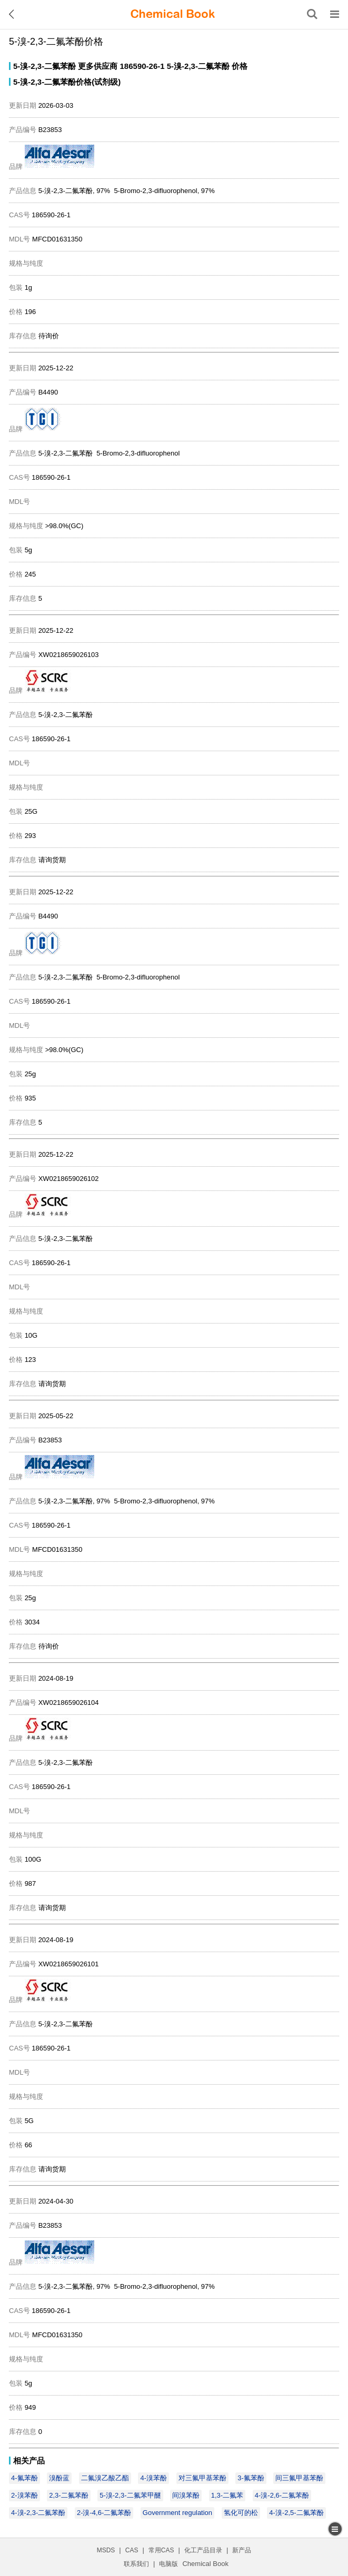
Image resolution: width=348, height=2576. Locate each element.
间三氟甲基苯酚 (299, 2478)
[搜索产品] (312, 14)
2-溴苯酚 (24, 2495)
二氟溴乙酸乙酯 (105, 2478)
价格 (239, 66)
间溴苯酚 (186, 2495)
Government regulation (177, 2513)
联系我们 (136, 2564)
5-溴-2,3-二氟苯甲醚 (130, 2495)
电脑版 (168, 2564)
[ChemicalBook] (173, 14)
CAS (131, 2550)
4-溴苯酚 (153, 2478)
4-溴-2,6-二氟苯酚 (282, 2495)
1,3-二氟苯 (227, 2495)
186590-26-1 (142, 66)
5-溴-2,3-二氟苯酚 (44, 66)
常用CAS (161, 2550)
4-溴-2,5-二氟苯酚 (296, 2513)
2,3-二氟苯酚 (68, 2495)
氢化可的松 (241, 2513)
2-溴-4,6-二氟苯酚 (104, 2513)
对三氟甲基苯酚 (202, 2478)
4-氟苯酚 (24, 2478)
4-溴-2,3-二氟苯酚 (38, 2513)
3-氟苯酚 (250, 2478)
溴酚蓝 (59, 2478)
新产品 (241, 2550)
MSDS (106, 2550)
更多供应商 (97, 66)
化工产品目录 (203, 2550)
